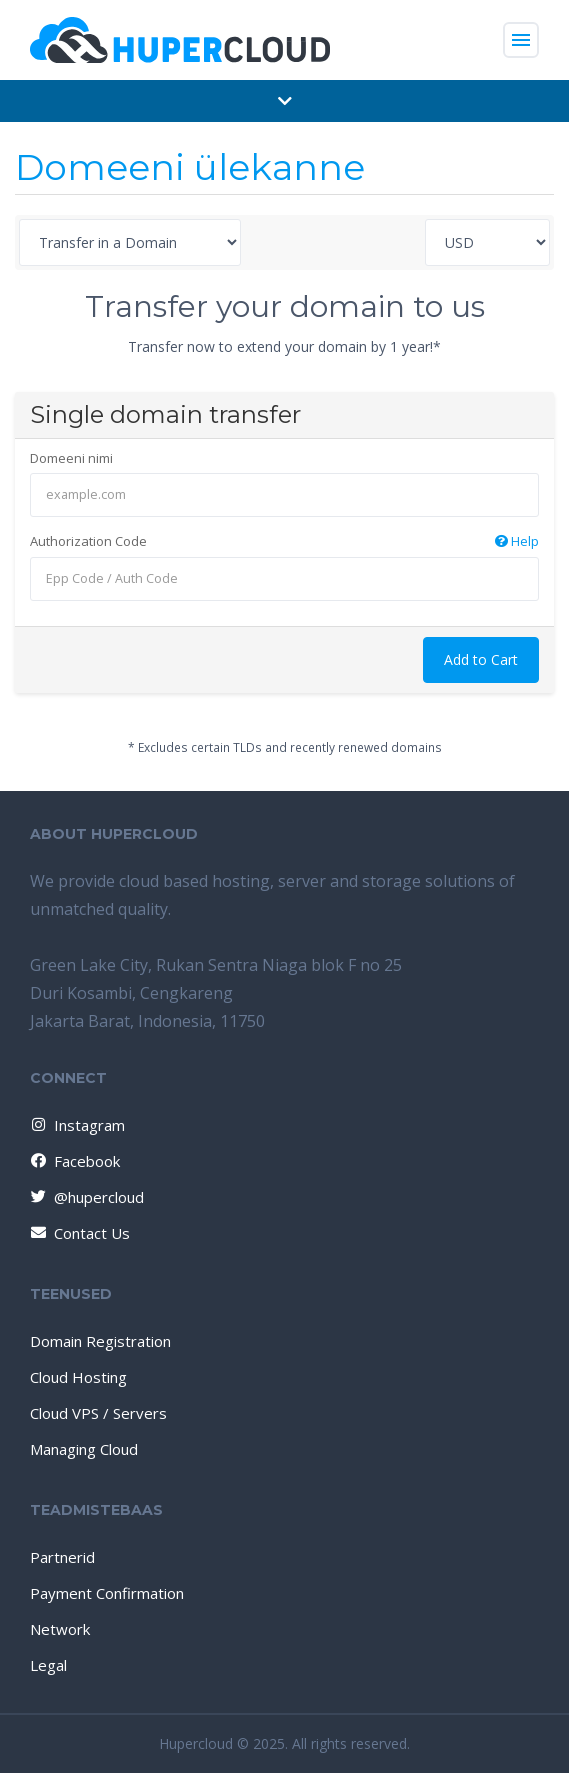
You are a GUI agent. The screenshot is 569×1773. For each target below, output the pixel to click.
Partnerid (62, 1557)
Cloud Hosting (78, 1377)
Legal (48, 1665)
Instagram (76, 1125)
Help (517, 541)
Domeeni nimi (71, 458)
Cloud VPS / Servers (98, 1413)
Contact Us (79, 1233)
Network (60, 1629)
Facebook (74, 1161)
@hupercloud (86, 1197)
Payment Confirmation (107, 1593)
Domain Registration (100, 1341)
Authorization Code (284, 542)
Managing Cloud (84, 1449)
